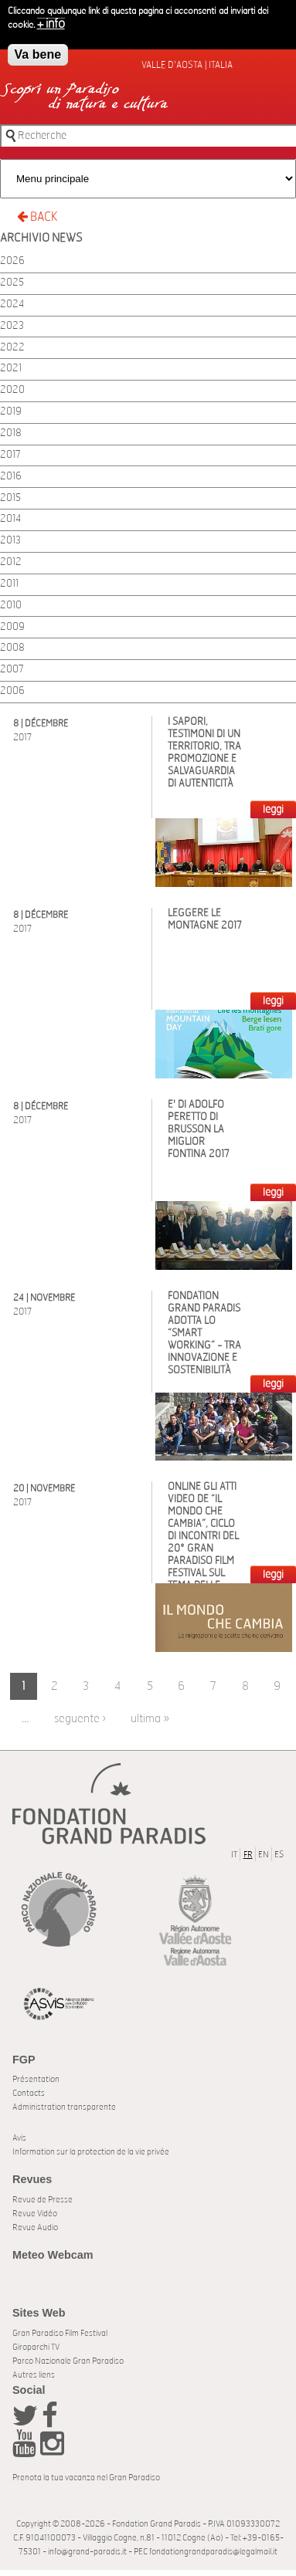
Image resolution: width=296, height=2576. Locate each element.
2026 (12, 261)
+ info (51, 24)
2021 (11, 369)
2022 (12, 348)
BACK (37, 216)
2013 (10, 541)
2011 (9, 584)
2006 (12, 691)
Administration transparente (64, 2107)
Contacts (28, 2093)
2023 (12, 326)
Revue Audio (35, 2227)
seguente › (80, 1719)
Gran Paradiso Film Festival (59, 2333)
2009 (12, 627)
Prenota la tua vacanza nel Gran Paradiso (86, 2477)
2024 (12, 305)
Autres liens (33, 2375)
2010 (11, 606)
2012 (11, 562)
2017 (10, 455)
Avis (19, 2138)
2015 (10, 498)
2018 (11, 433)
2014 (10, 519)
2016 (11, 477)
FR (248, 1854)
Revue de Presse (42, 2199)
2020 (12, 390)
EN (263, 1854)
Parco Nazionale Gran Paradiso (68, 2361)
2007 (12, 670)
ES (279, 1854)
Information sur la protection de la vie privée (90, 2152)
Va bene (38, 54)
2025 (12, 283)
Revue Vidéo (34, 2213)
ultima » (150, 1719)
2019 (11, 412)
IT (234, 1854)
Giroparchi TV (36, 2347)
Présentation (36, 2079)
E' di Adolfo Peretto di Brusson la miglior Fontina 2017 (199, 1129)
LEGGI (273, 809)
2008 (12, 648)
